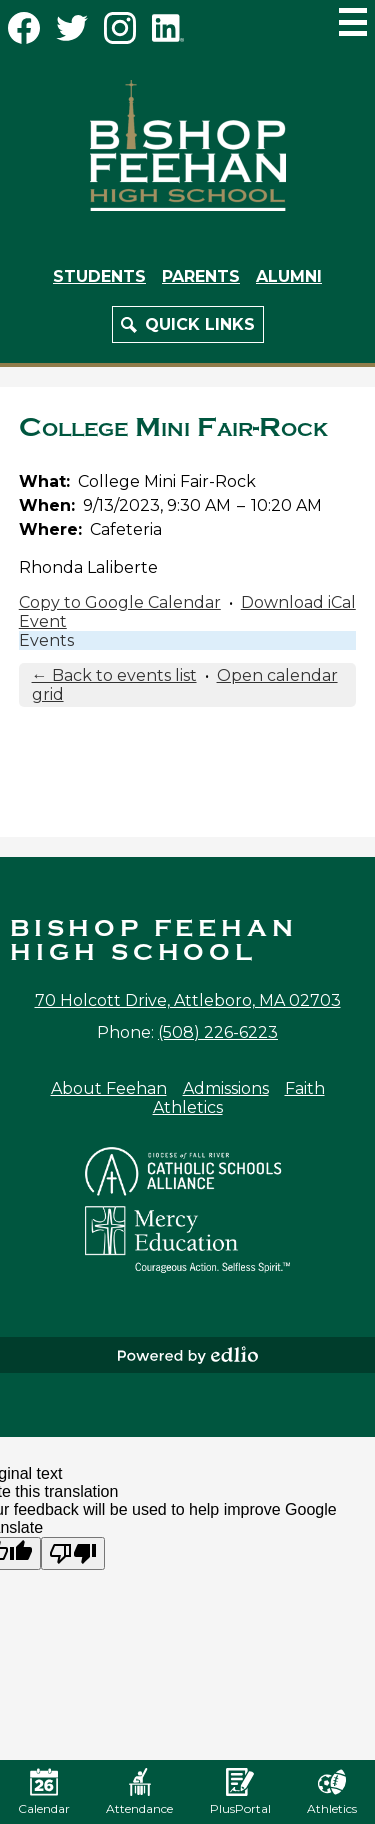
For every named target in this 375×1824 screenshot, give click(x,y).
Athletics (188, 1107)
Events (46, 640)
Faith (305, 1088)
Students (99, 276)
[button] (188, 324)
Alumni (289, 276)
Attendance (139, 1792)
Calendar (44, 1792)
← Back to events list (114, 675)
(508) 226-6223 (218, 1032)
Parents (201, 276)
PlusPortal (240, 1792)
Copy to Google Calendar (120, 602)
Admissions (226, 1088)
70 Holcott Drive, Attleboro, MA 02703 (188, 1000)
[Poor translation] (73, 1553)
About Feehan (109, 1088)
